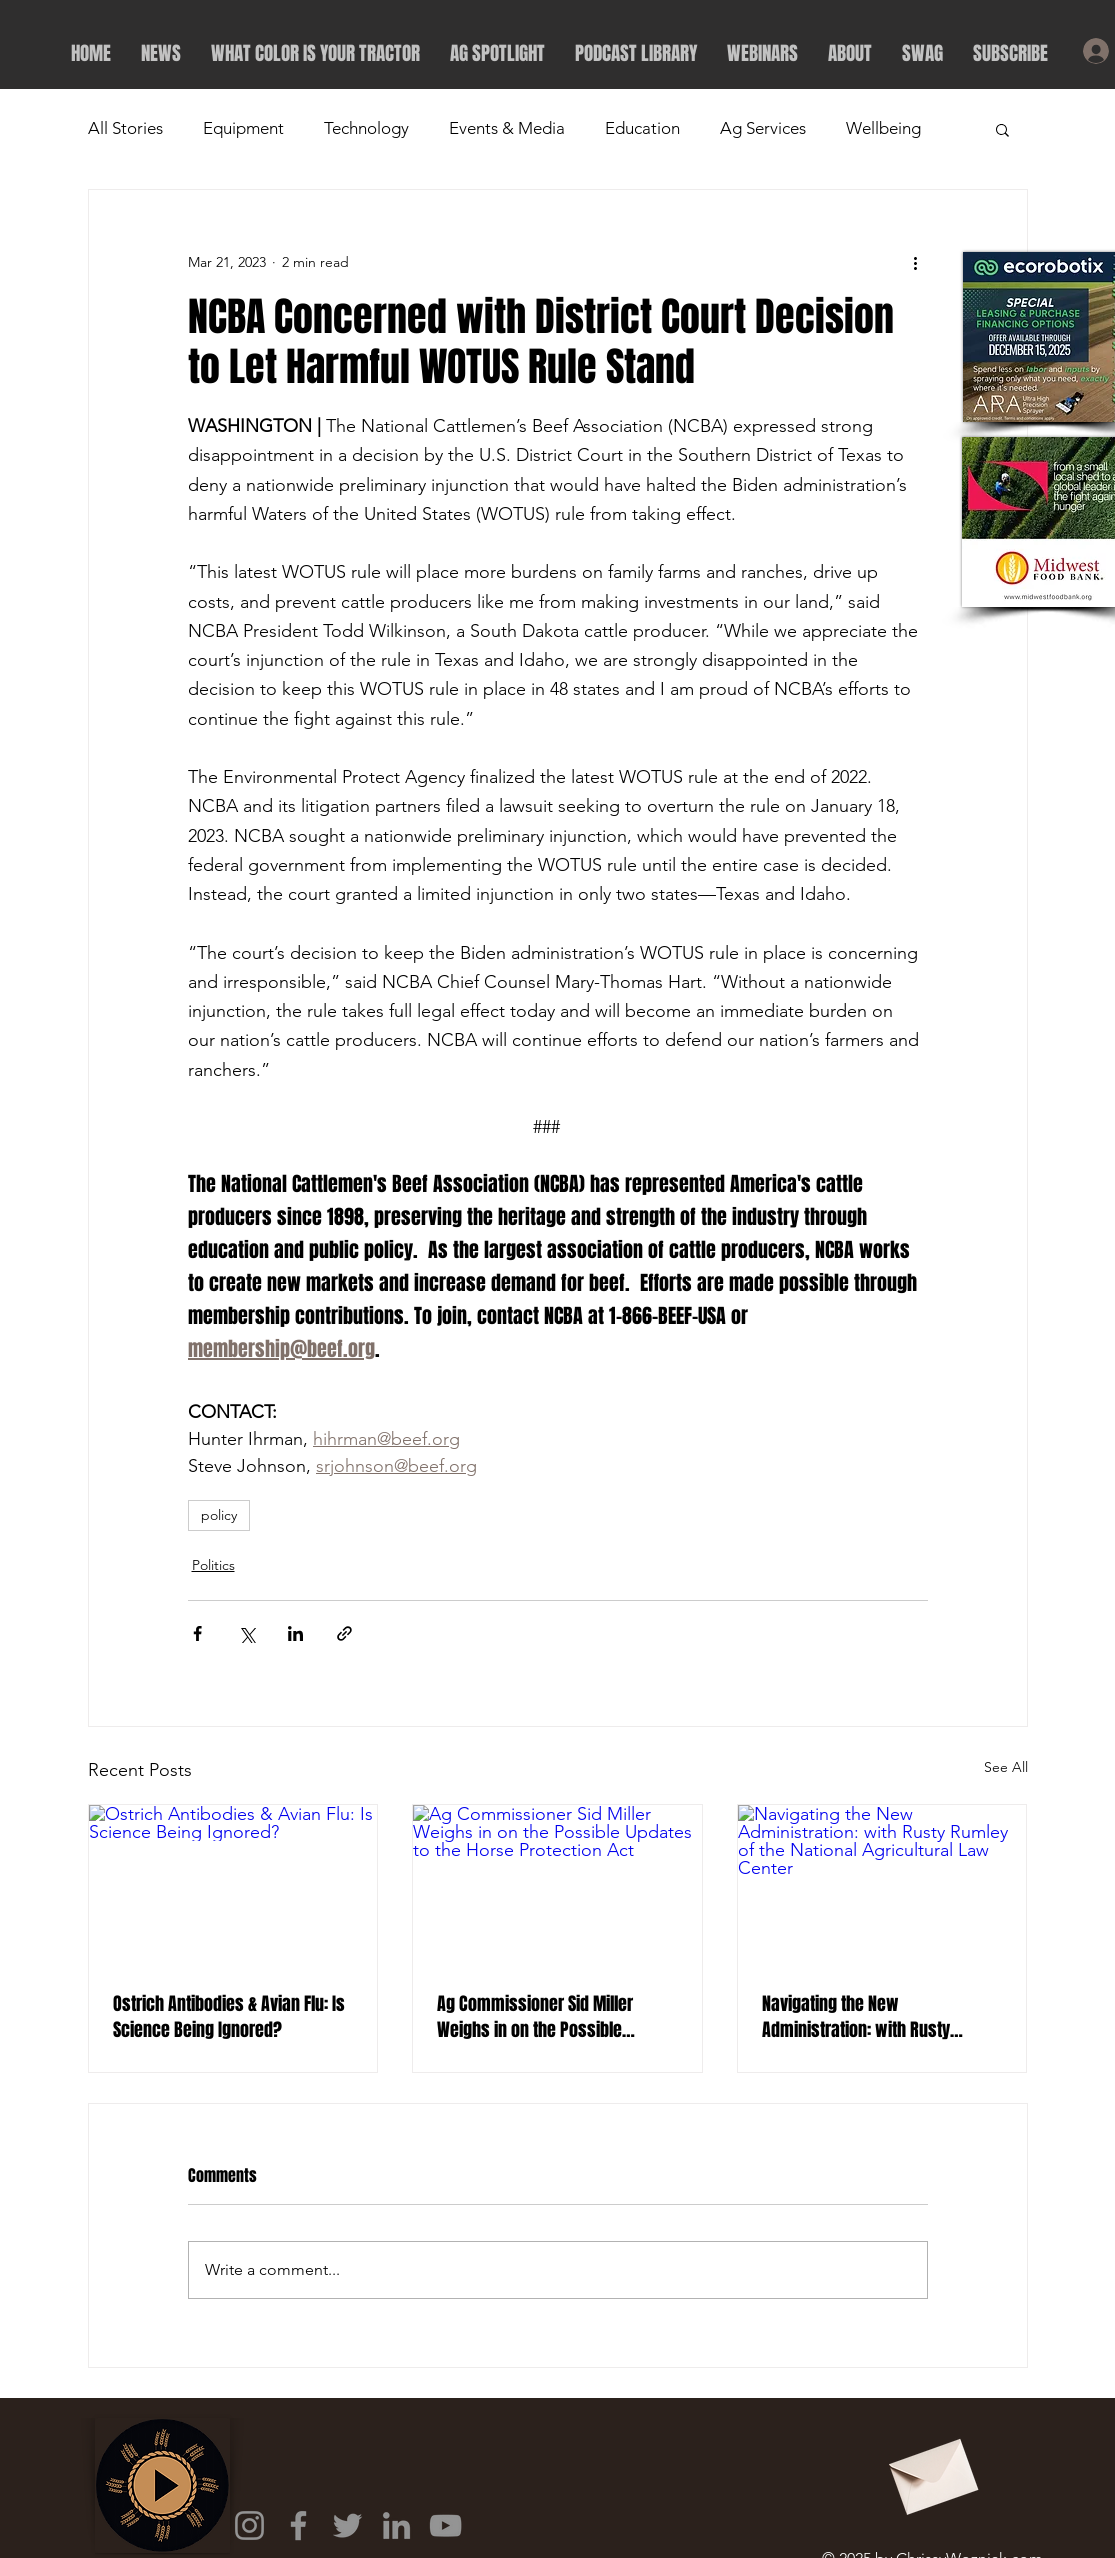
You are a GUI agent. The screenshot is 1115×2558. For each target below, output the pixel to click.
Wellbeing (883, 128)
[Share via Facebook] (197, 1633)
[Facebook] (298, 2525)
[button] (1002, 129)
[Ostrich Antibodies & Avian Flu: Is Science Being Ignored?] (233, 1886)
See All (1006, 1767)
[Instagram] (249, 2525)
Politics (213, 1565)
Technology (366, 128)
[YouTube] (445, 2525)
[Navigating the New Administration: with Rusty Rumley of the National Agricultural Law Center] (882, 1886)
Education (642, 128)
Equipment (243, 128)
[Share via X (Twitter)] (246, 1633)
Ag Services (763, 128)
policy (219, 1515)
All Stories (125, 128)
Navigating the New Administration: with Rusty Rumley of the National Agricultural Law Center (856, 2017)
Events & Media (507, 128)
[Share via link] (344, 1633)
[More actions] (916, 262)
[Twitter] (347, 2525)
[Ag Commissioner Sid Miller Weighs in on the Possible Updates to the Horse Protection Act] (557, 1886)
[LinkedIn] (396, 2525)
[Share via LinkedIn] (295, 1633)
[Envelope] (931, 2469)
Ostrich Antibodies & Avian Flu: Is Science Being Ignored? (229, 2017)
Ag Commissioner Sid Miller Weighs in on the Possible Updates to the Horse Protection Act (551, 2017)
